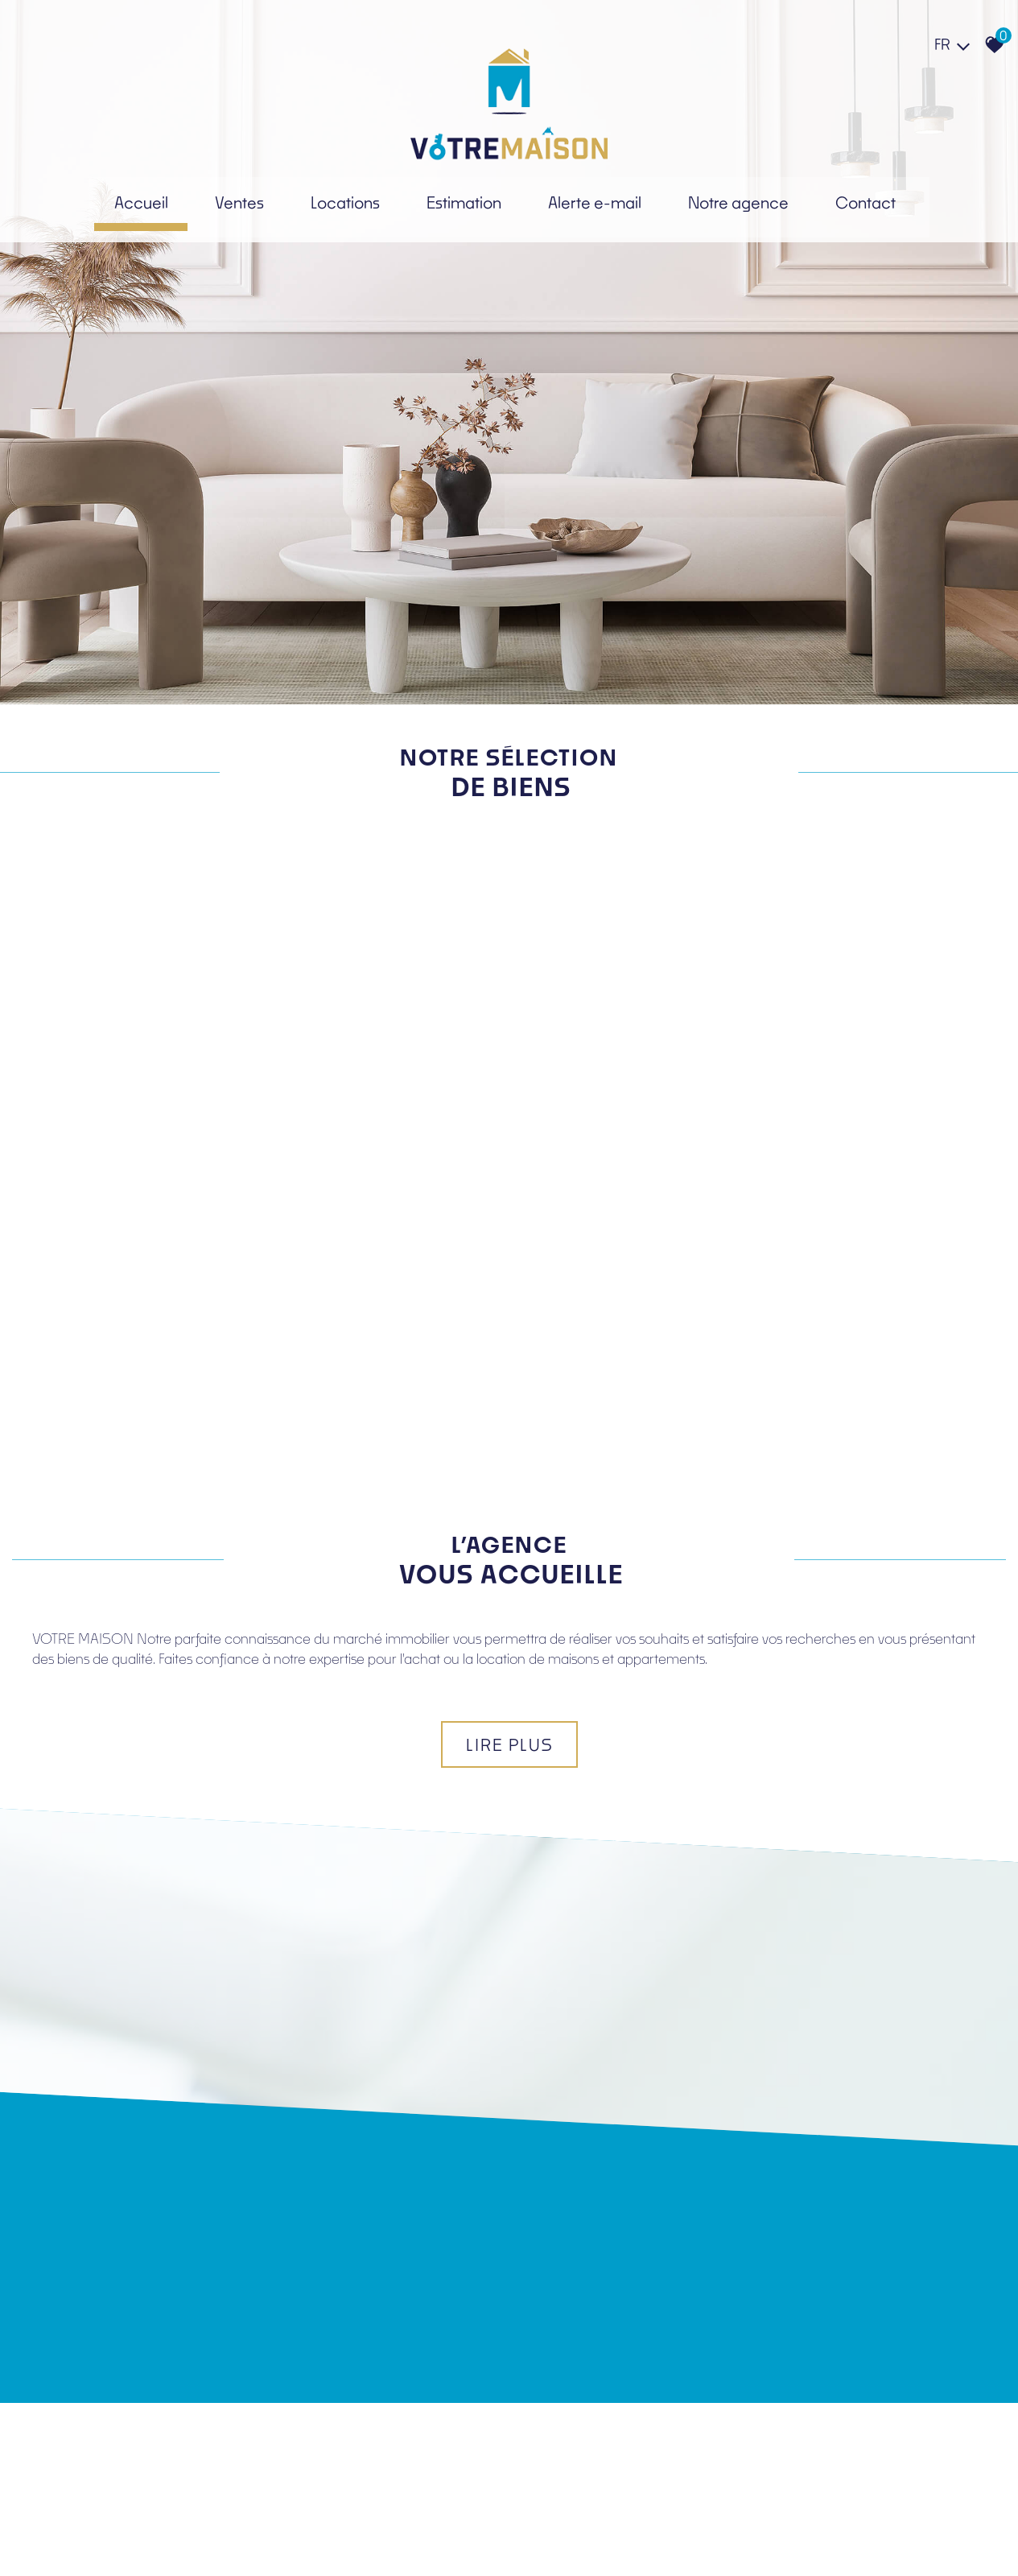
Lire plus (509, 1428)
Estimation (460, 202)
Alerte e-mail (593, 202)
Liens (258, 2540)
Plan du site (58, 2540)
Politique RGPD (345, 2540)
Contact (871, 202)
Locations (338, 202)
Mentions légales (129, 2540)
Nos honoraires (207, 2540)
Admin (289, 2540)
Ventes (232, 202)
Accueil (135, 202)
